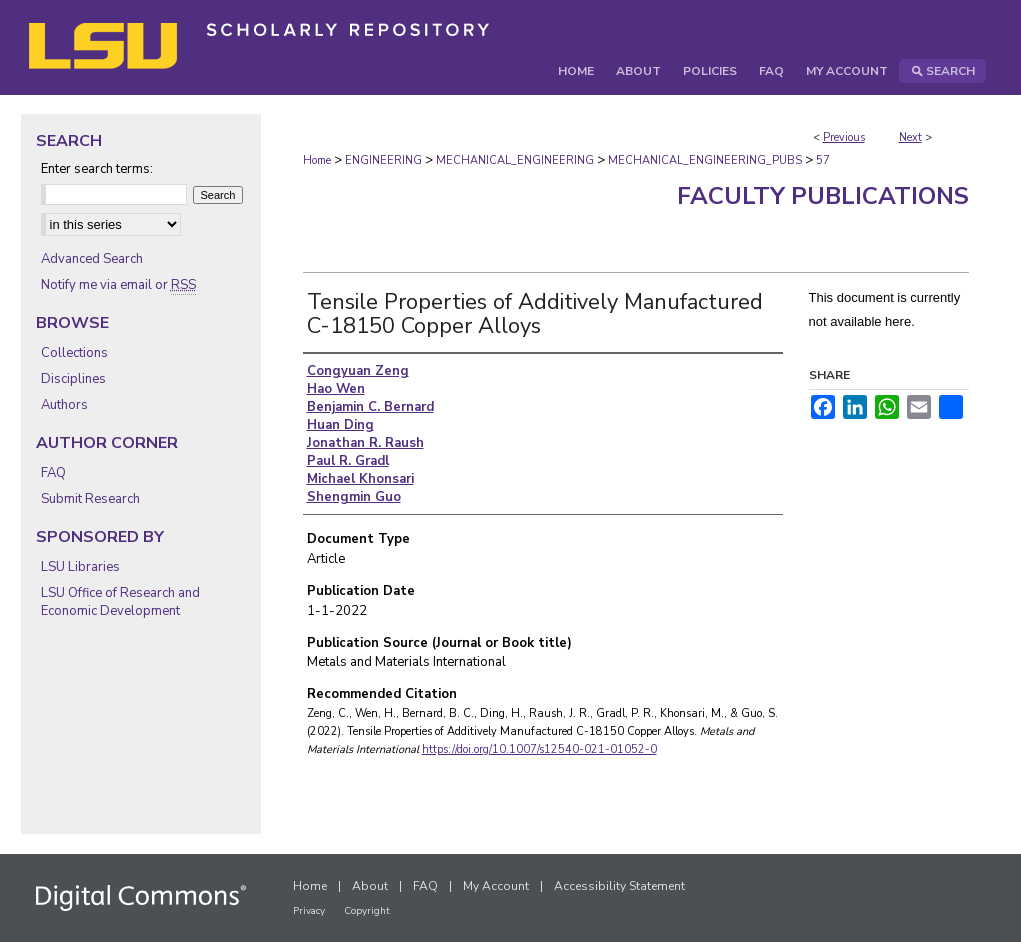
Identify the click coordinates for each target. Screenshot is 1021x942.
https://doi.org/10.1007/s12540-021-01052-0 (539, 749)
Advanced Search (92, 259)
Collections (74, 353)
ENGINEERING (383, 160)
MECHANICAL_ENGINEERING (515, 160)
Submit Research (90, 499)
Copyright (367, 911)
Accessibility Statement (619, 886)
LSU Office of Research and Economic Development (120, 602)
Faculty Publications (823, 196)
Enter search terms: (97, 169)
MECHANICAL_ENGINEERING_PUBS (705, 160)
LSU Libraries (80, 567)
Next (910, 137)
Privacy (309, 911)
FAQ (53, 473)
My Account (496, 886)
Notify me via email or (118, 285)
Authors (64, 405)
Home (317, 160)
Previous (844, 137)
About (370, 886)
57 (823, 160)
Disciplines (73, 379)
